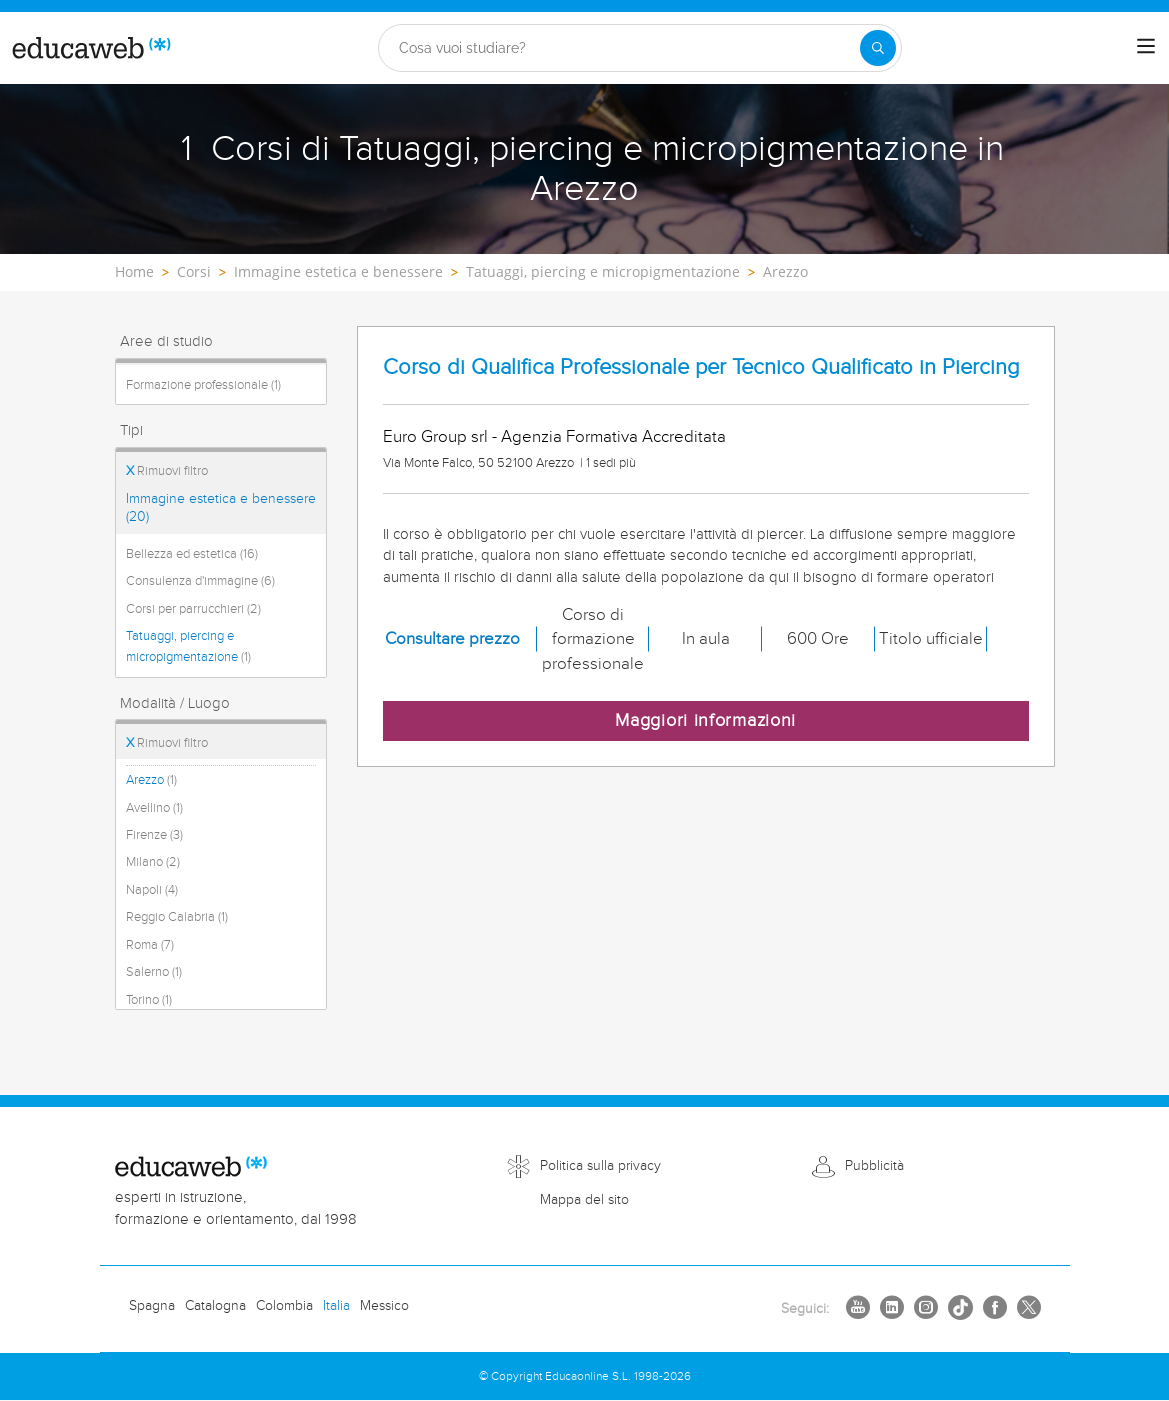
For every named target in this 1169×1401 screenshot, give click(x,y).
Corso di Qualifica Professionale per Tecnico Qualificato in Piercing (701, 367)
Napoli (152, 890)
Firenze (154, 835)
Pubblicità (874, 1166)
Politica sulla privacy (600, 1166)
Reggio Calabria (177, 917)
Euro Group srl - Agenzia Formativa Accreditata (554, 437)
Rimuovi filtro (167, 471)
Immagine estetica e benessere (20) (221, 508)
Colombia (284, 1306)
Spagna (152, 1306)
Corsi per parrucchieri (193, 609)
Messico (384, 1306)
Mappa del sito (584, 1200)
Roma (150, 945)
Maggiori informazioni (705, 720)
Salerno (154, 972)
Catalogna (215, 1306)
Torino (149, 1000)
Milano (153, 862)
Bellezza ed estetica (192, 554)
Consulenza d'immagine (200, 581)
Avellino (154, 808)
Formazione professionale (203, 385)
